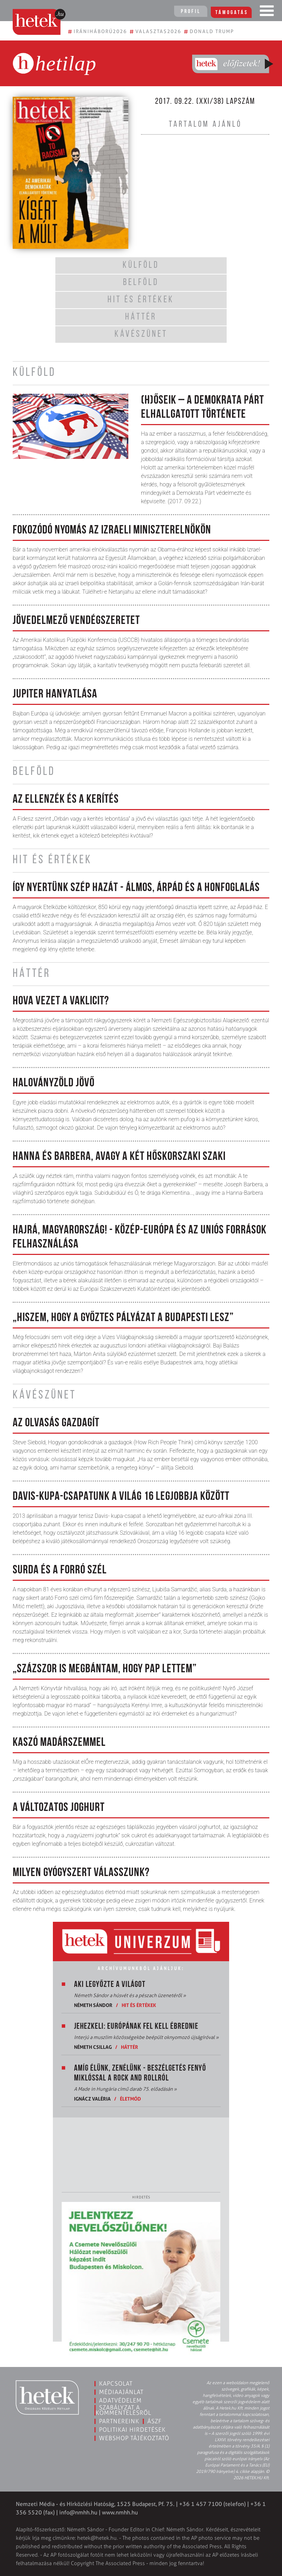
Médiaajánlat (121, 2391)
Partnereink (119, 2421)
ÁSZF (154, 2421)
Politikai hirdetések (132, 2429)
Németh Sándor (93, 2005)
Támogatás (232, 11)
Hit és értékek (139, 2005)
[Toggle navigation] (266, 12)
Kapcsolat (116, 2383)
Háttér (129, 2047)
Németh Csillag (93, 2047)
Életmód (130, 2099)
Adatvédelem (120, 2400)
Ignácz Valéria (92, 2099)
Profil (190, 11)
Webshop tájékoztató (134, 2438)
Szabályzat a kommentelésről (123, 2410)
